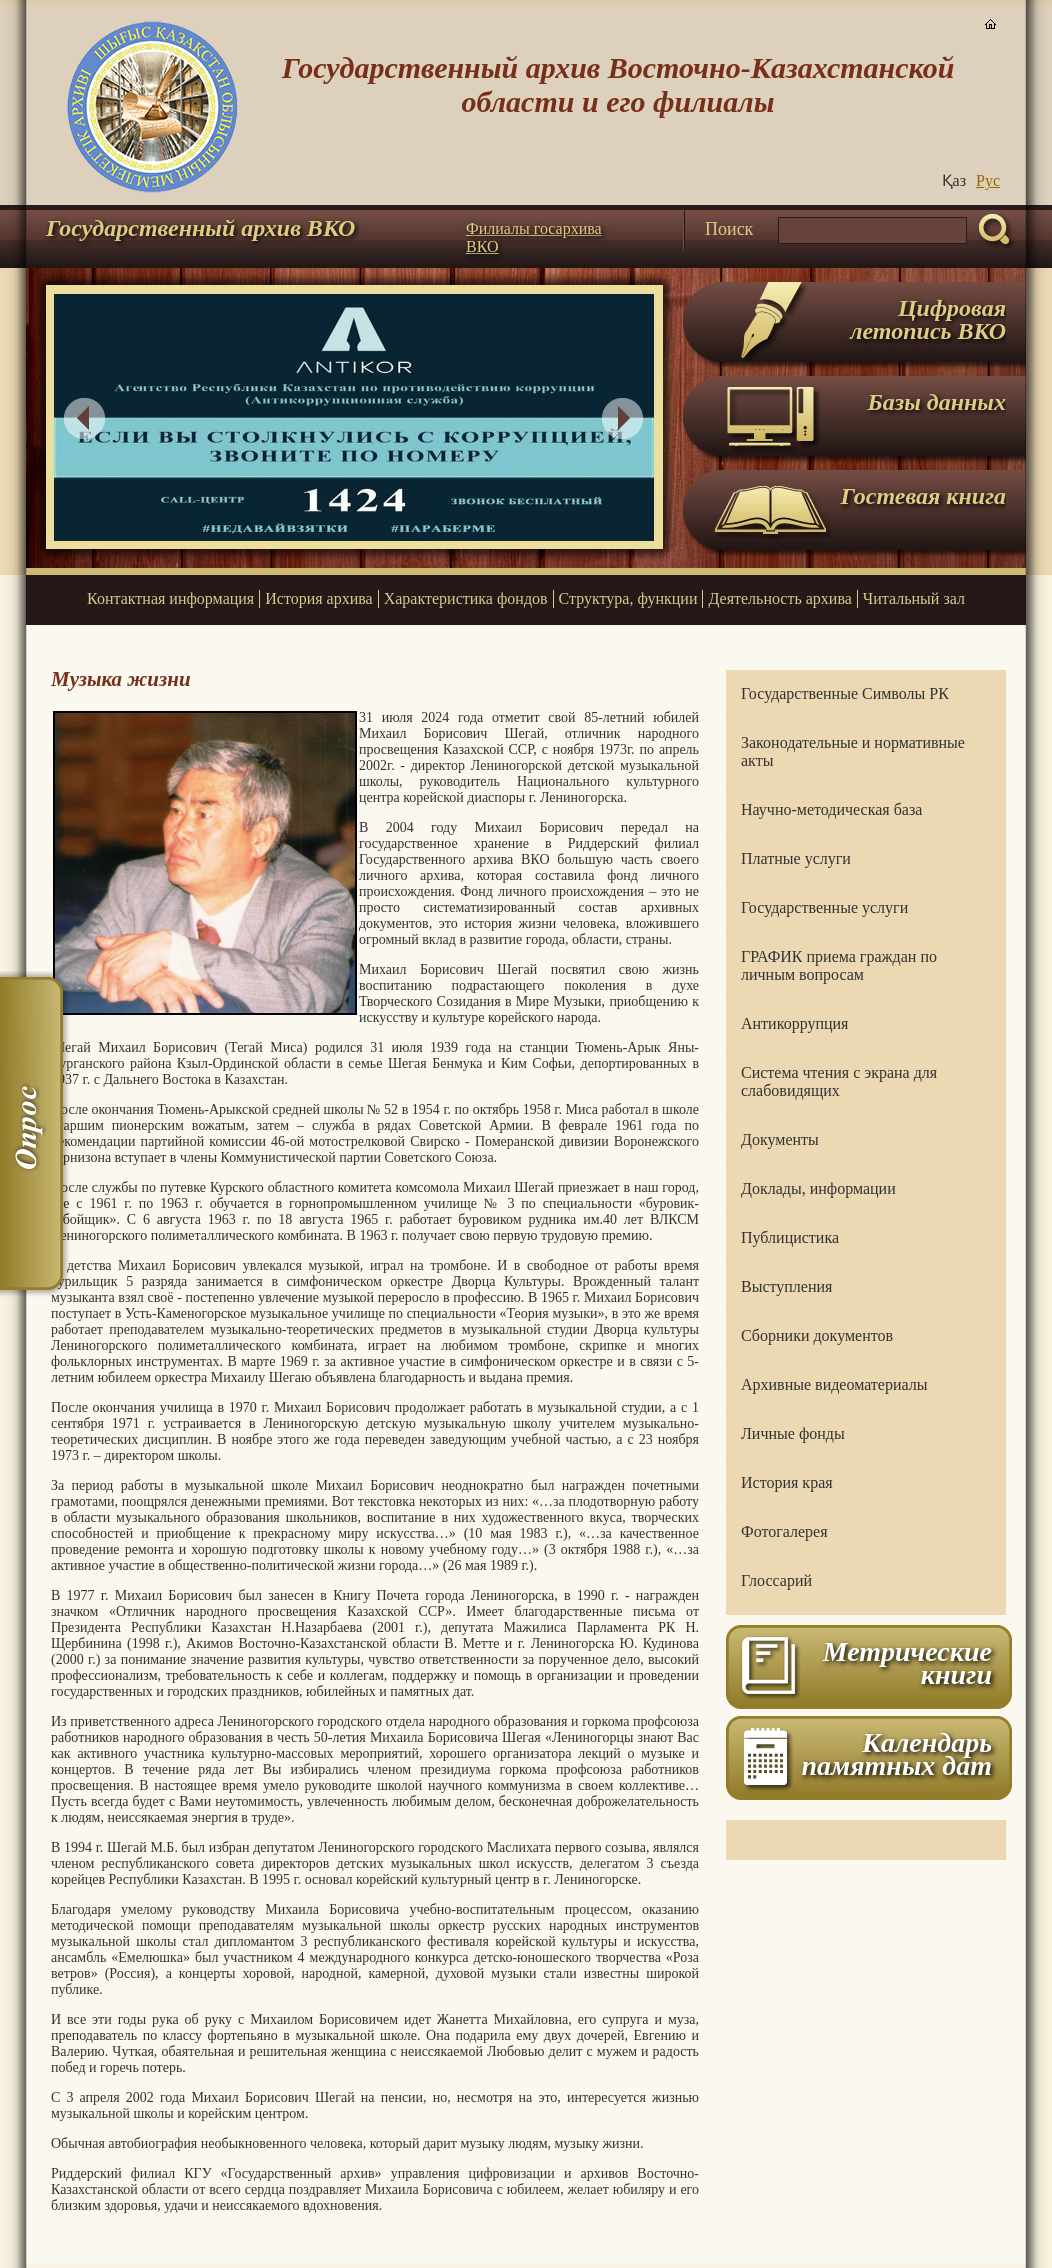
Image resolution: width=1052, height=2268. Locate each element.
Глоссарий (776, 1580)
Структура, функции (628, 598)
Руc (988, 180)
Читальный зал (914, 598)
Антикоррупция (794, 1023)
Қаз (954, 180)
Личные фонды (793, 1433)
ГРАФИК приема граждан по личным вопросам (839, 965)
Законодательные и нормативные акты (853, 751)
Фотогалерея (784, 1531)
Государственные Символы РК (845, 693)
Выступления (786, 1286)
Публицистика (790, 1237)
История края (787, 1482)
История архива (318, 598)
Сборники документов (817, 1335)
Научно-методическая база (831, 809)
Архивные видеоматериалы (834, 1384)
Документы (780, 1139)
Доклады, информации (818, 1188)
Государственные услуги (824, 907)
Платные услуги (796, 858)
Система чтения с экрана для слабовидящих (839, 1081)
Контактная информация (170, 598)
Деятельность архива (779, 598)
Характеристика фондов (466, 598)
